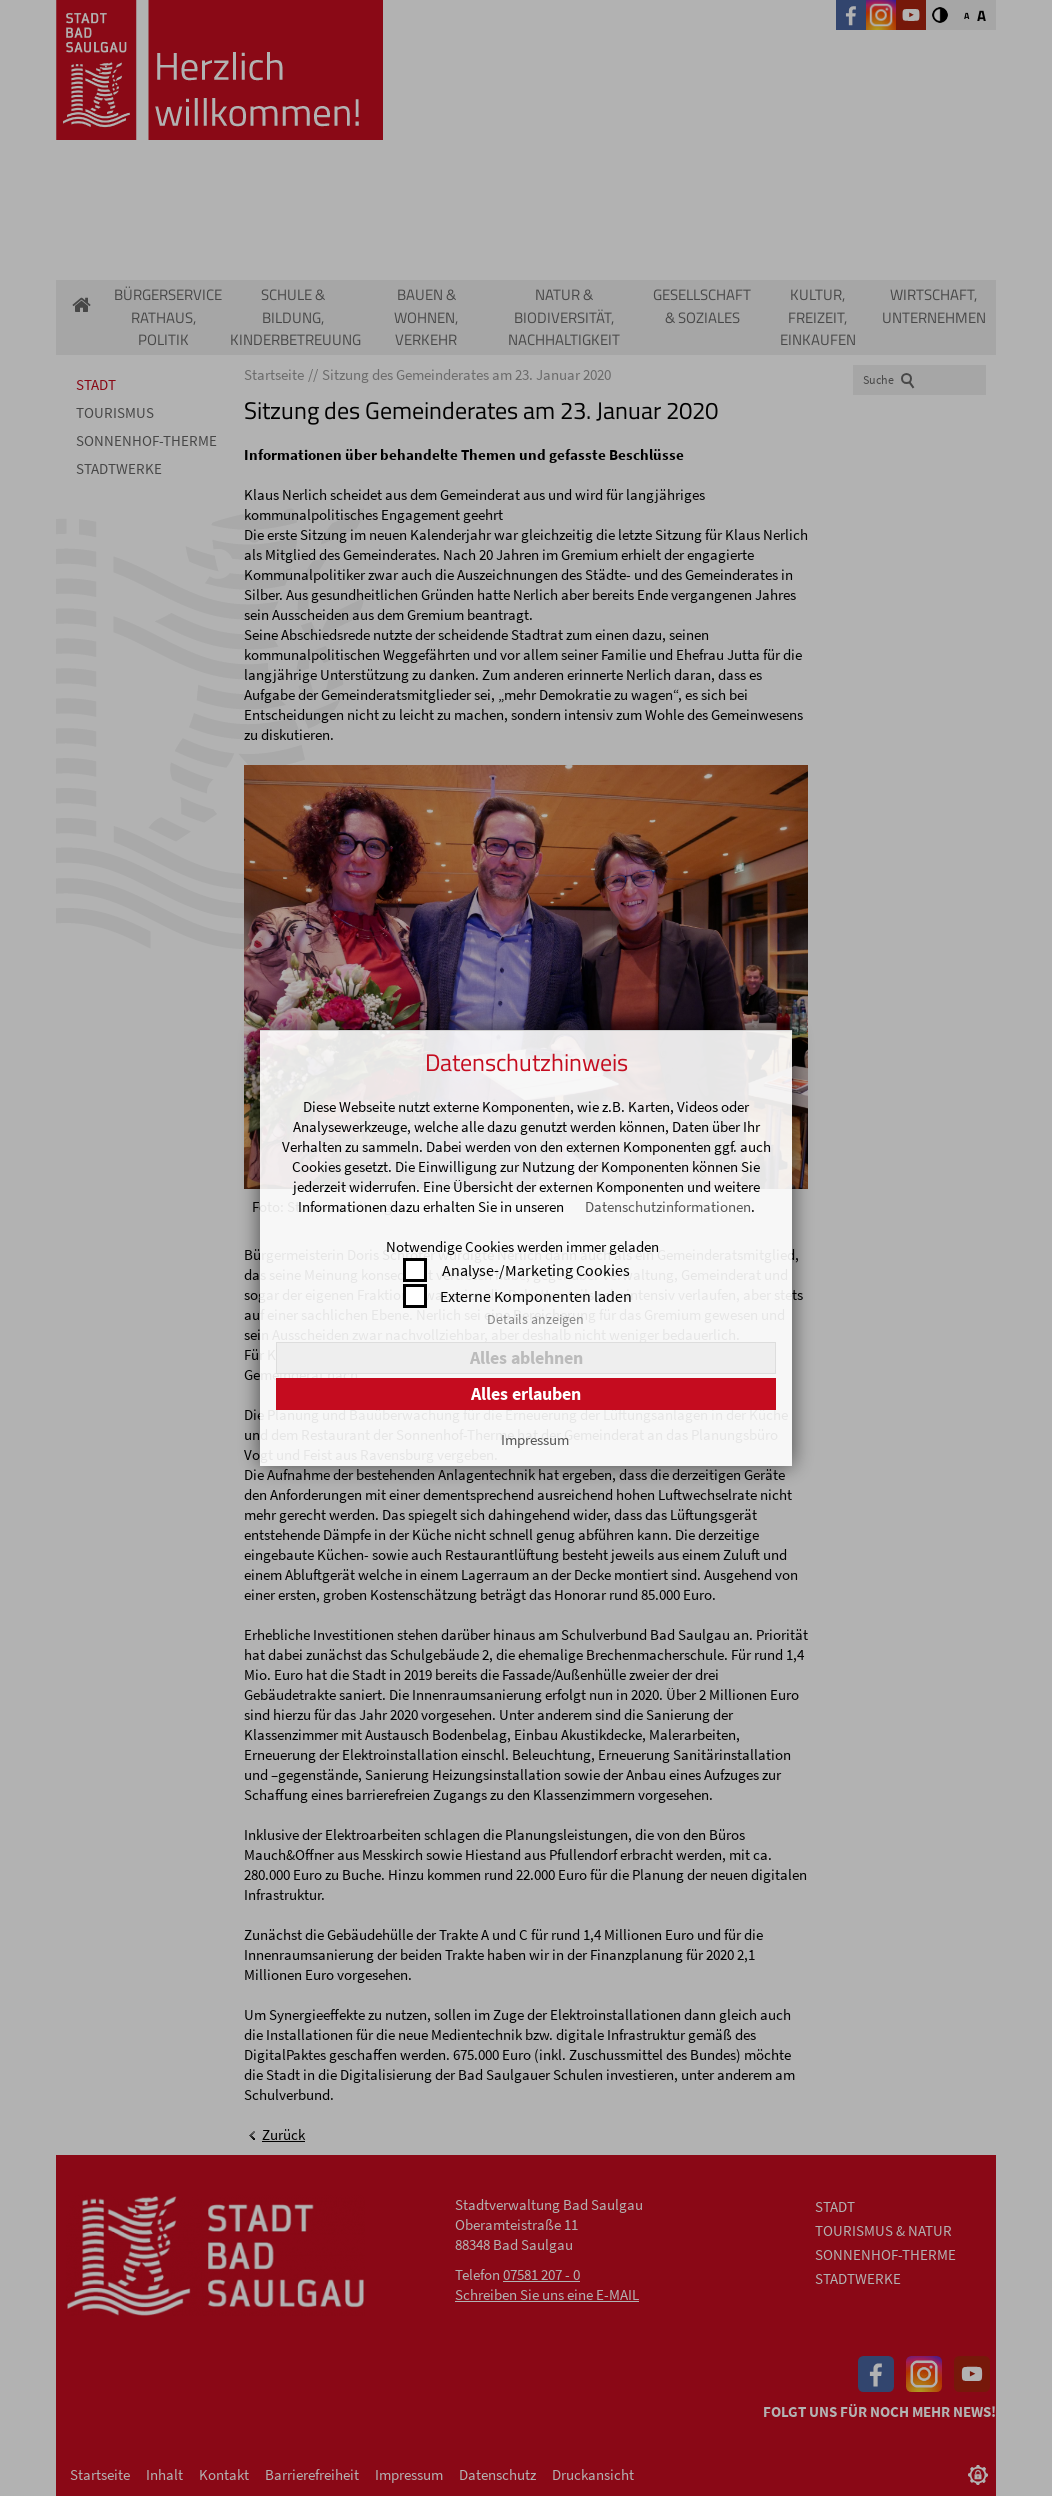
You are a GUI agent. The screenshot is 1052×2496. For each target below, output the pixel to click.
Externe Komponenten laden (536, 1296)
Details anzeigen (535, 1319)
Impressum (535, 1439)
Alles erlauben (526, 1393)
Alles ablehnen (526, 1357)
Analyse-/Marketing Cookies (536, 1270)
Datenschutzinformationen (668, 1206)
